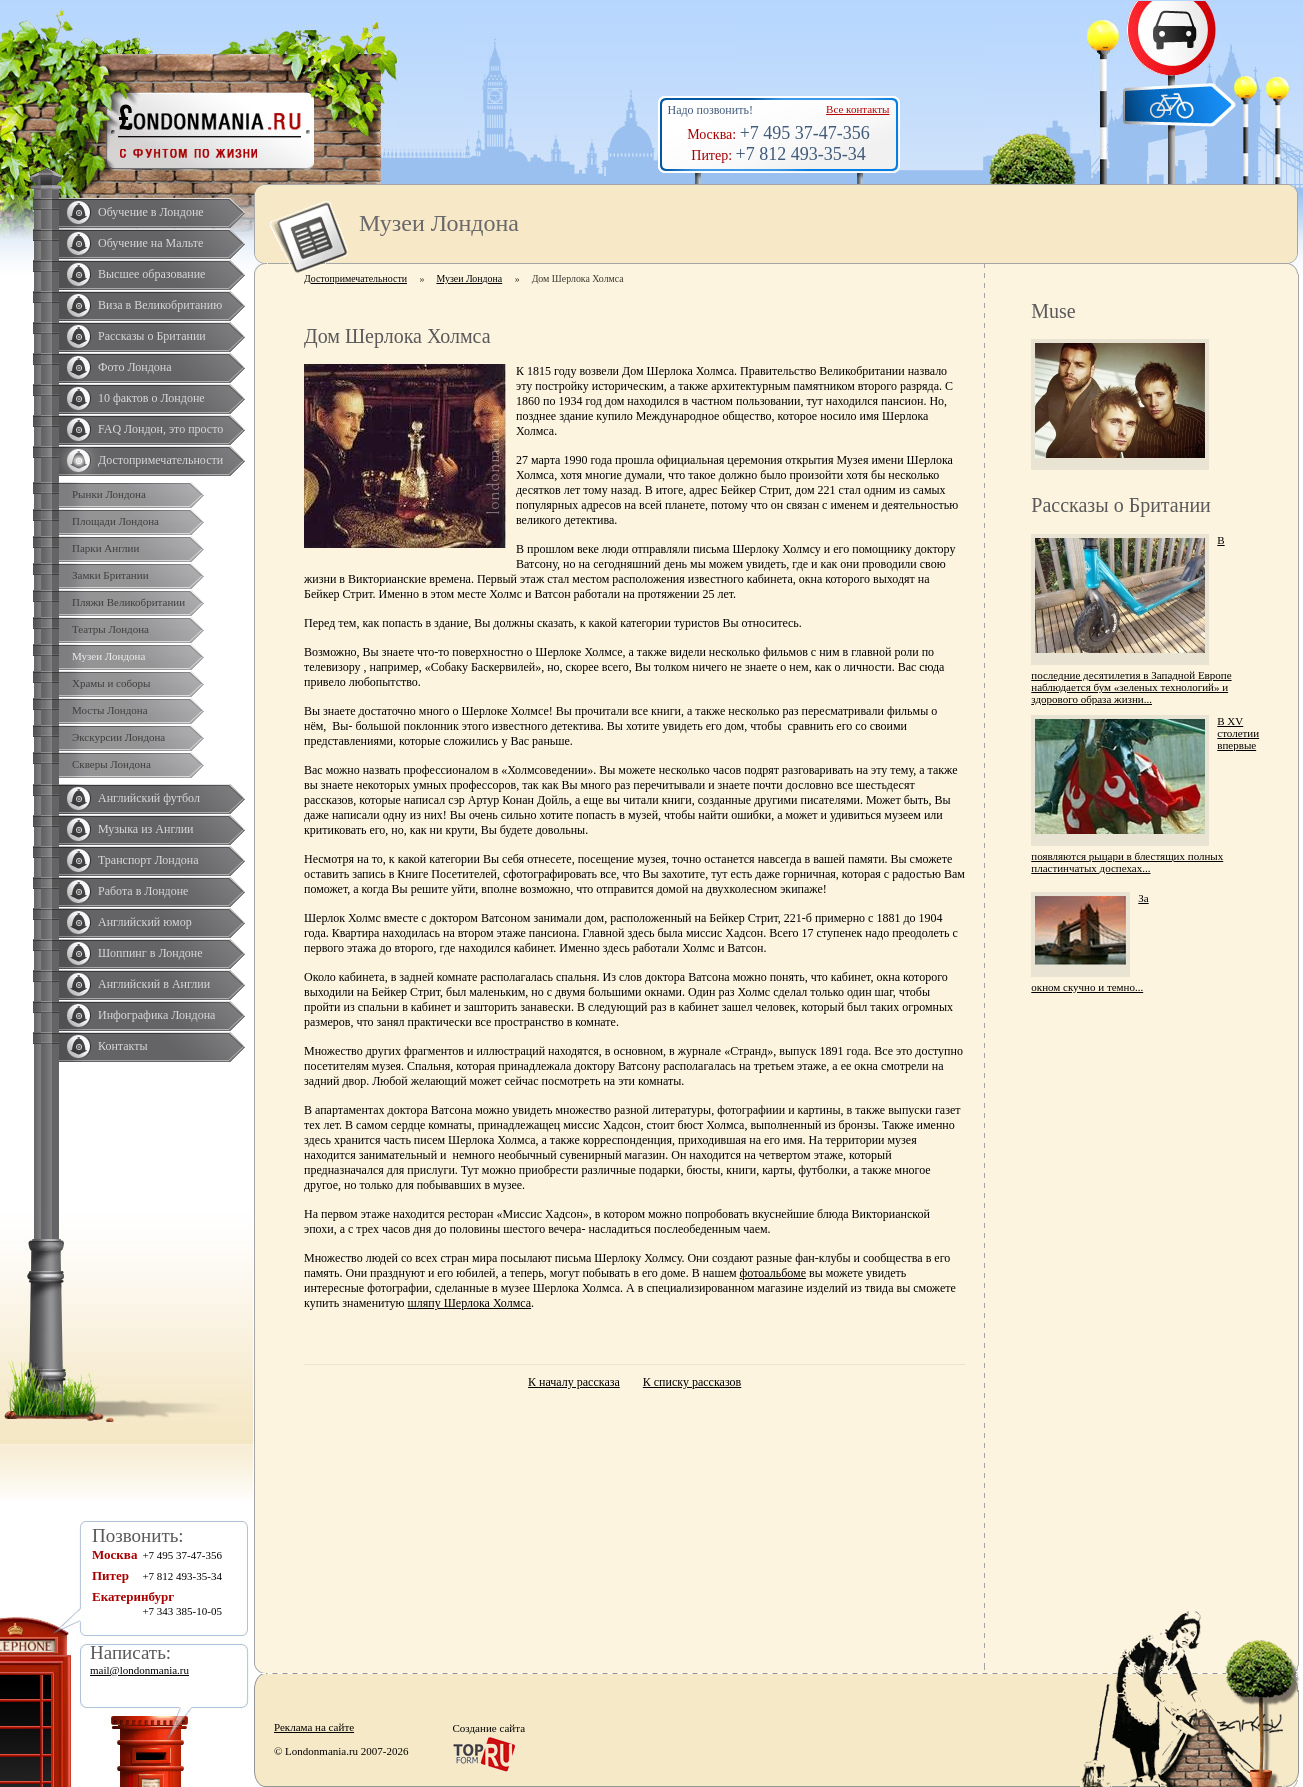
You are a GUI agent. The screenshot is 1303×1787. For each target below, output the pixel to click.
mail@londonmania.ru (139, 1670)
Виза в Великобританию (160, 305)
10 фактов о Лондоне (151, 398)
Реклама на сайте (314, 1727)
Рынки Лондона (109, 494)
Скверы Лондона (111, 764)
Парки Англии (105, 548)
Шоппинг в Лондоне (150, 953)
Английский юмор (145, 922)
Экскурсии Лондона (118, 737)
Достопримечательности (160, 460)
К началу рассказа (574, 1382)
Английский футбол (149, 798)
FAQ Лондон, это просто (160, 429)
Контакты (123, 1046)
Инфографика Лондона (156, 1015)
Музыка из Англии (146, 829)
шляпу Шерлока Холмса (470, 1303)
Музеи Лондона (108, 656)
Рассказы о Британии (152, 336)
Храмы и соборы (111, 683)
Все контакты (857, 109)
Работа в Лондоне (143, 891)
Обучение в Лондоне (151, 212)
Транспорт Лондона (148, 860)
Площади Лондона (115, 521)
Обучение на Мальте (150, 243)
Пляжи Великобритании (128, 602)
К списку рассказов (692, 1382)
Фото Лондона (135, 367)
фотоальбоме (773, 1273)
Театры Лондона (110, 629)
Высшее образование (151, 274)
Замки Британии (110, 575)
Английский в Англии (154, 984)
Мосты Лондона (110, 710)
